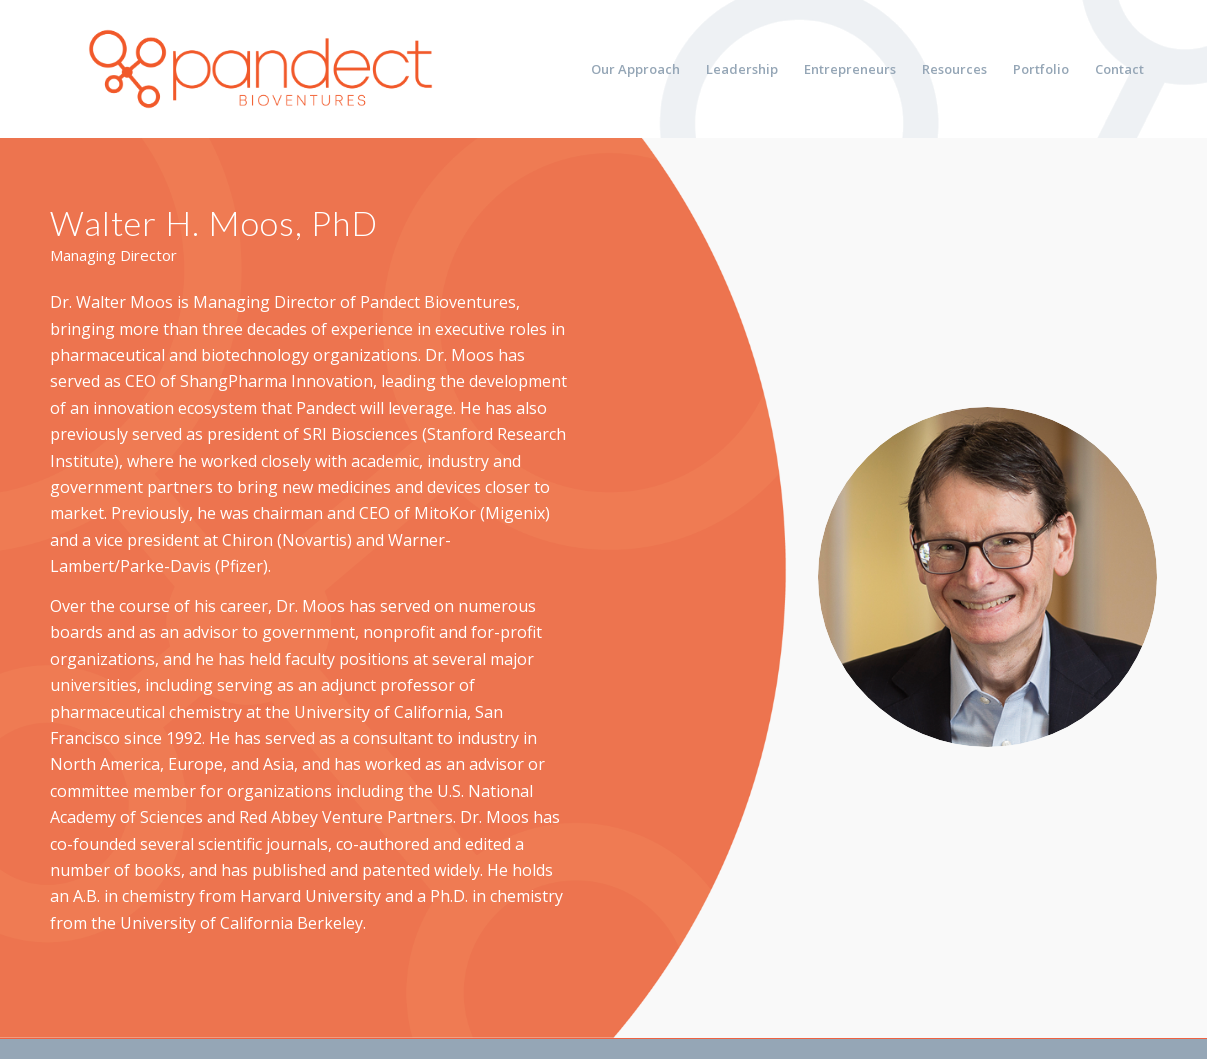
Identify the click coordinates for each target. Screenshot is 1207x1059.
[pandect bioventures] (260, 69)
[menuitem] (635, 69)
